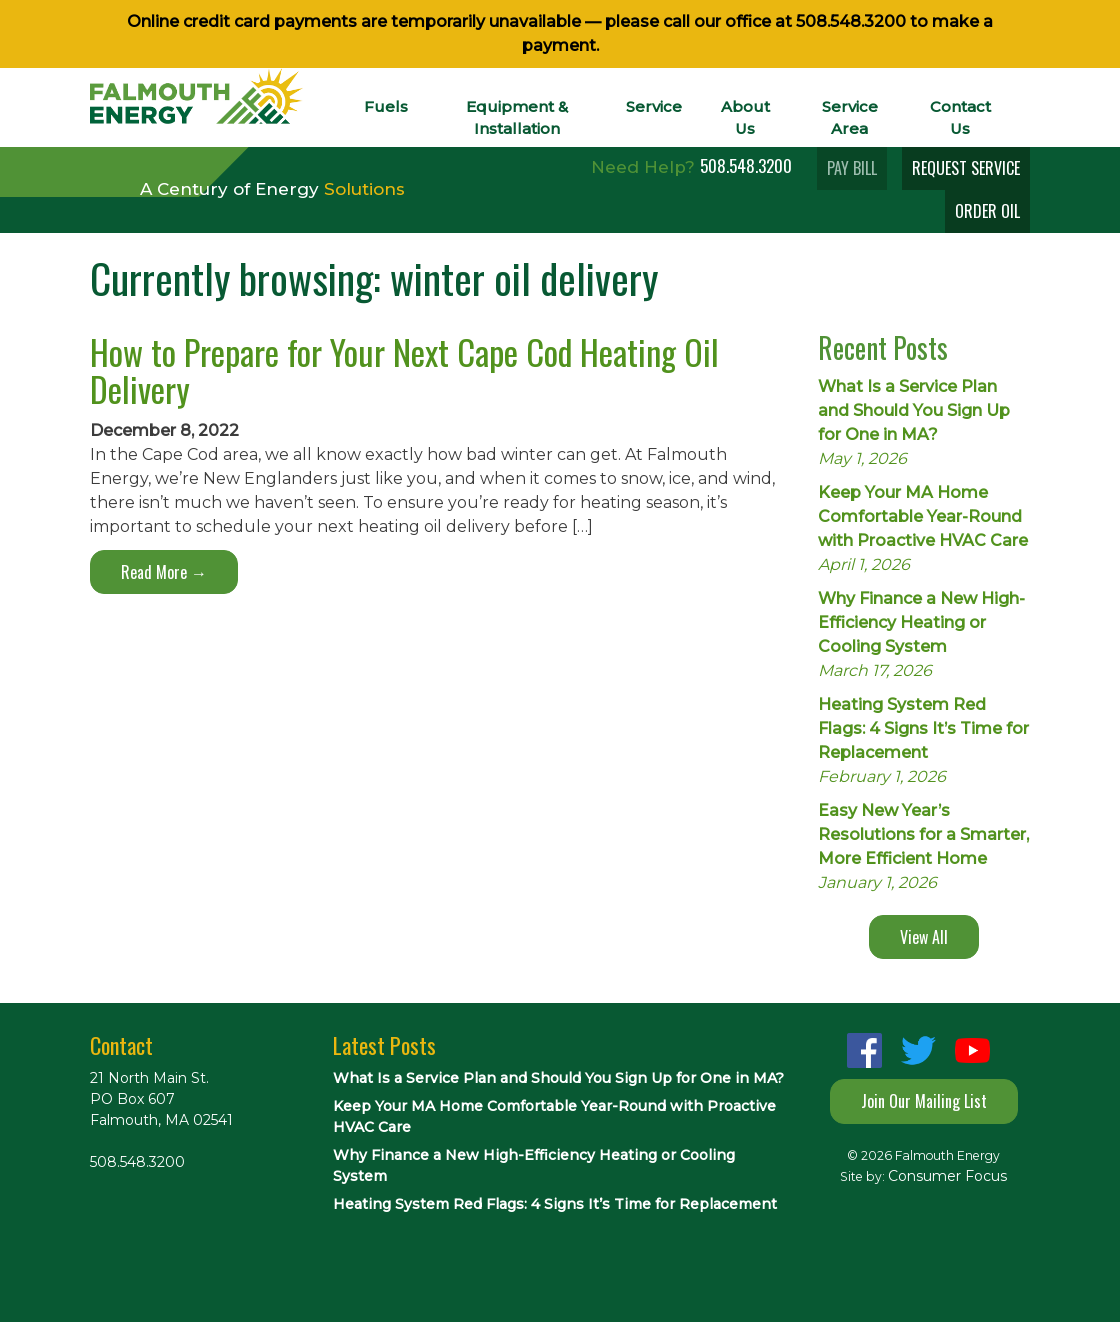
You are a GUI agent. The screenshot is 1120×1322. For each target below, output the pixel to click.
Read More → (164, 572)
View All (924, 937)
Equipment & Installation (517, 117)
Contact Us (960, 117)
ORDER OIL (987, 211)
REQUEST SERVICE (966, 168)
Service (654, 106)
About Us (745, 117)
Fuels (386, 106)
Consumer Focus (947, 1176)
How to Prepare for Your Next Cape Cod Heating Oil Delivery (404, 370)
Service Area (850, 117)
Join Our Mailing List (924, 1101)
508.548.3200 (851, 21)
